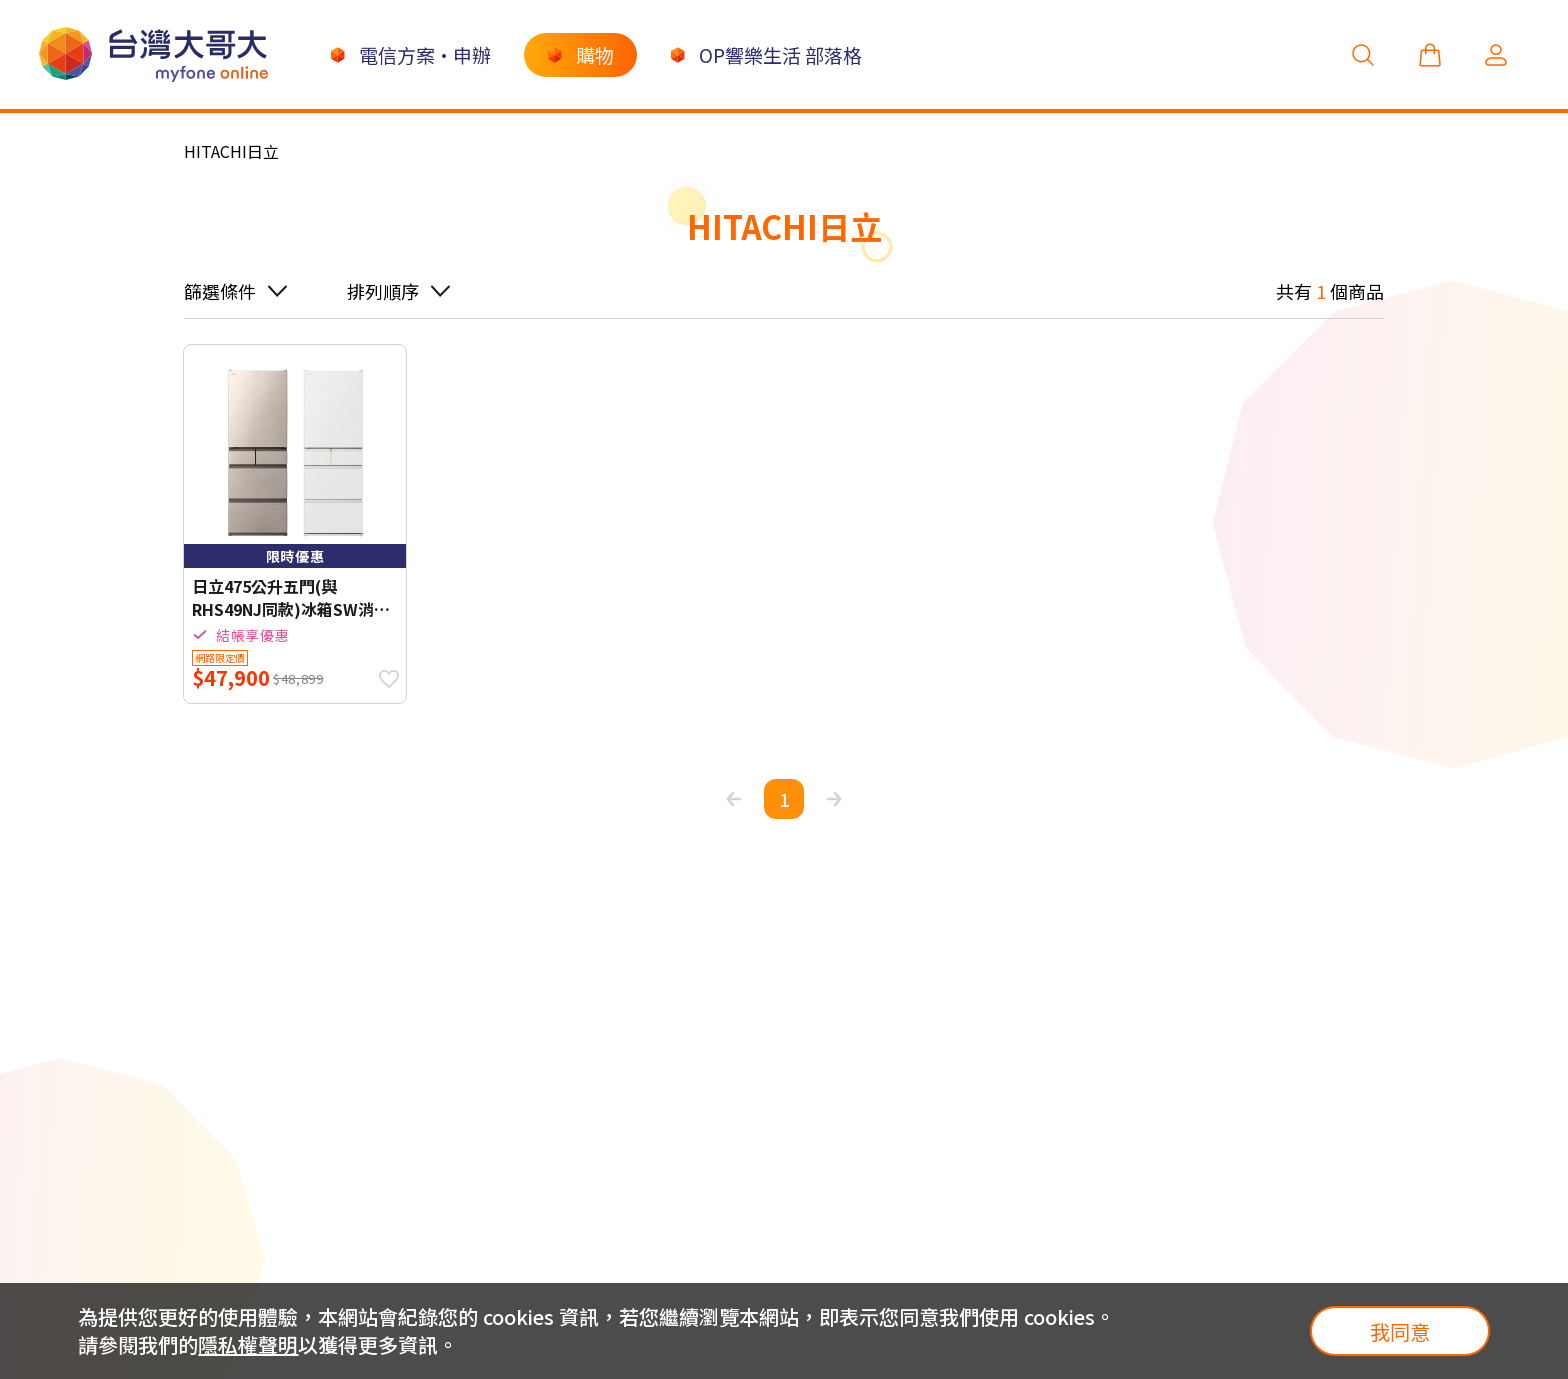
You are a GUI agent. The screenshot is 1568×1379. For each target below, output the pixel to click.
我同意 (1400, 1331)
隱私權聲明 (248, 1344)
